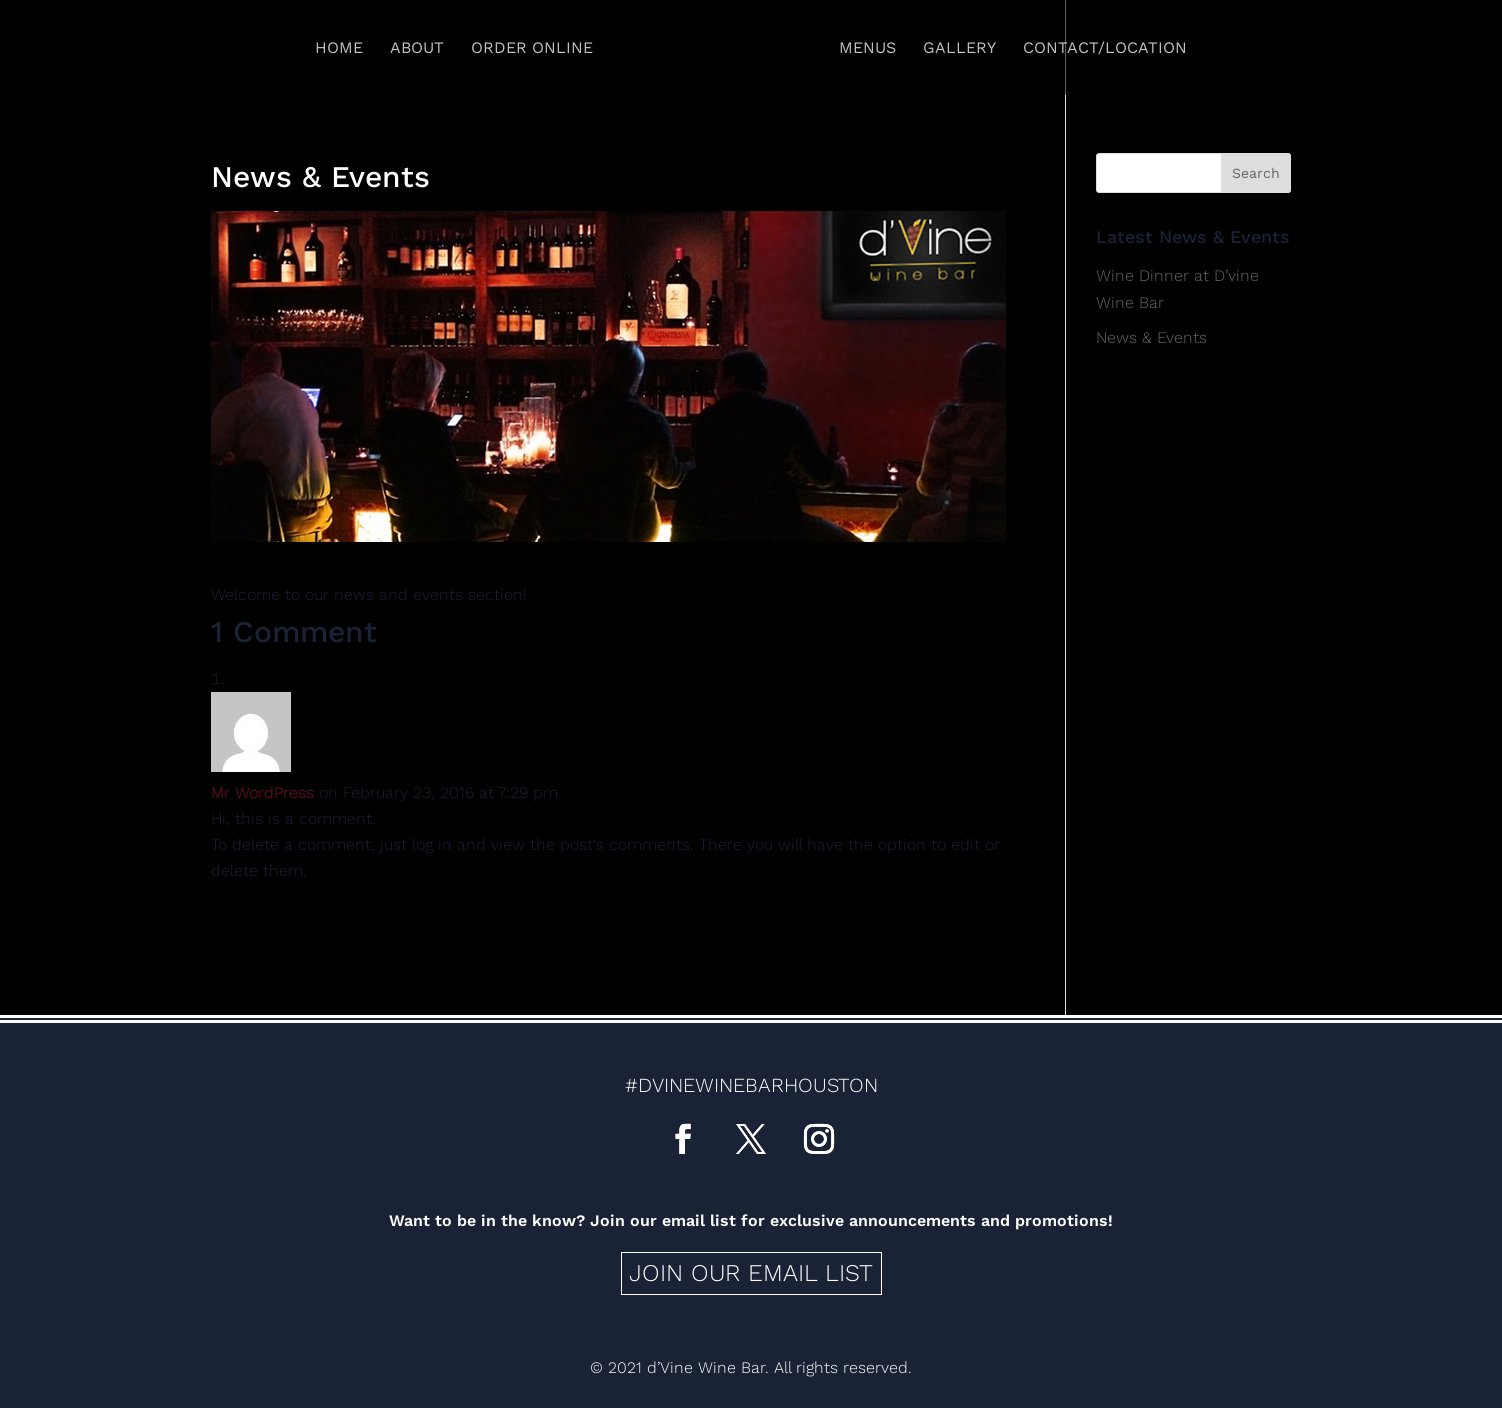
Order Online (532, 49)
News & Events (1151, 337)
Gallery (959, 49)
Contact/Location (1105, 49)
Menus (867, 49)
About (417, 49)
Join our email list (751, 1273)
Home (339, 49)
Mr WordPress (262, 792)
